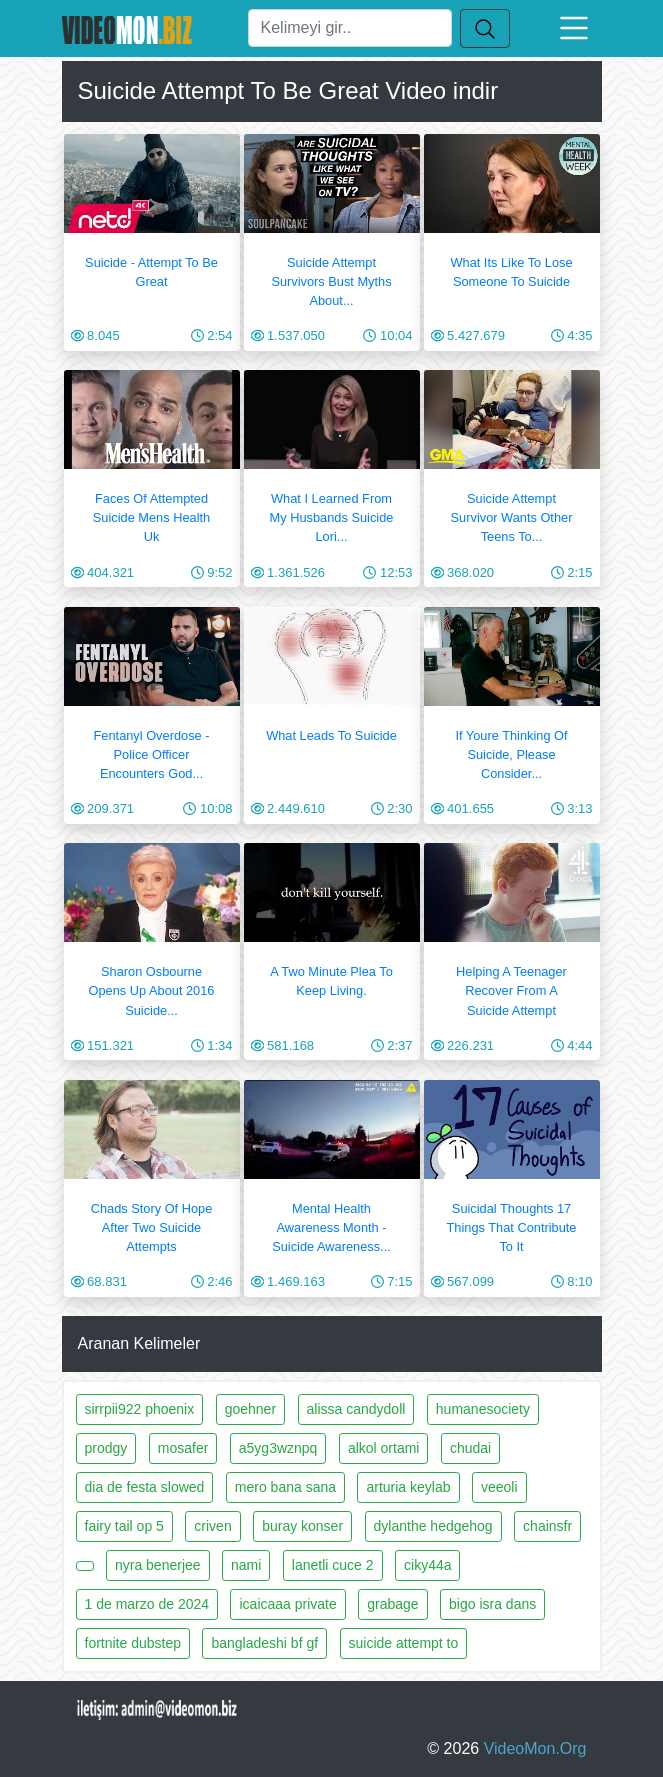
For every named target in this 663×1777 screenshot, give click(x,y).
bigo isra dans (492, 1604)
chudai (470, 1448)
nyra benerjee (158, 1565)
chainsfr (547, 1526)
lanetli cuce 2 (333, 1565)
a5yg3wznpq (278, 1448)
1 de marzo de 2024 (147, 1604)
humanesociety (483, 1409)
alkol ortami (384, 1448)
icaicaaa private (287, 1604)
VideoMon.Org (535, 1748)
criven (212, 1526)
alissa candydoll (356, 1409)
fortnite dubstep (133, 1643)
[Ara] (350, 28)
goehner (250, 1409)
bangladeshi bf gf (264, 1643)
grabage (392, 1604)
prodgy (106, 1448)
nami (246, 1565)
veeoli (499, 1487)
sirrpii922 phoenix (140, 1409)
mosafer (183, 1448)
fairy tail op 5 (124, 1526)
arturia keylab (408, 1487)
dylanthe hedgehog (433, 1526)
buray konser (302, 1526)
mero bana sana (285, 1487)
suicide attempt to (404, 1643)
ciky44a (427, 1565)
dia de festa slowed (145, 1487)
